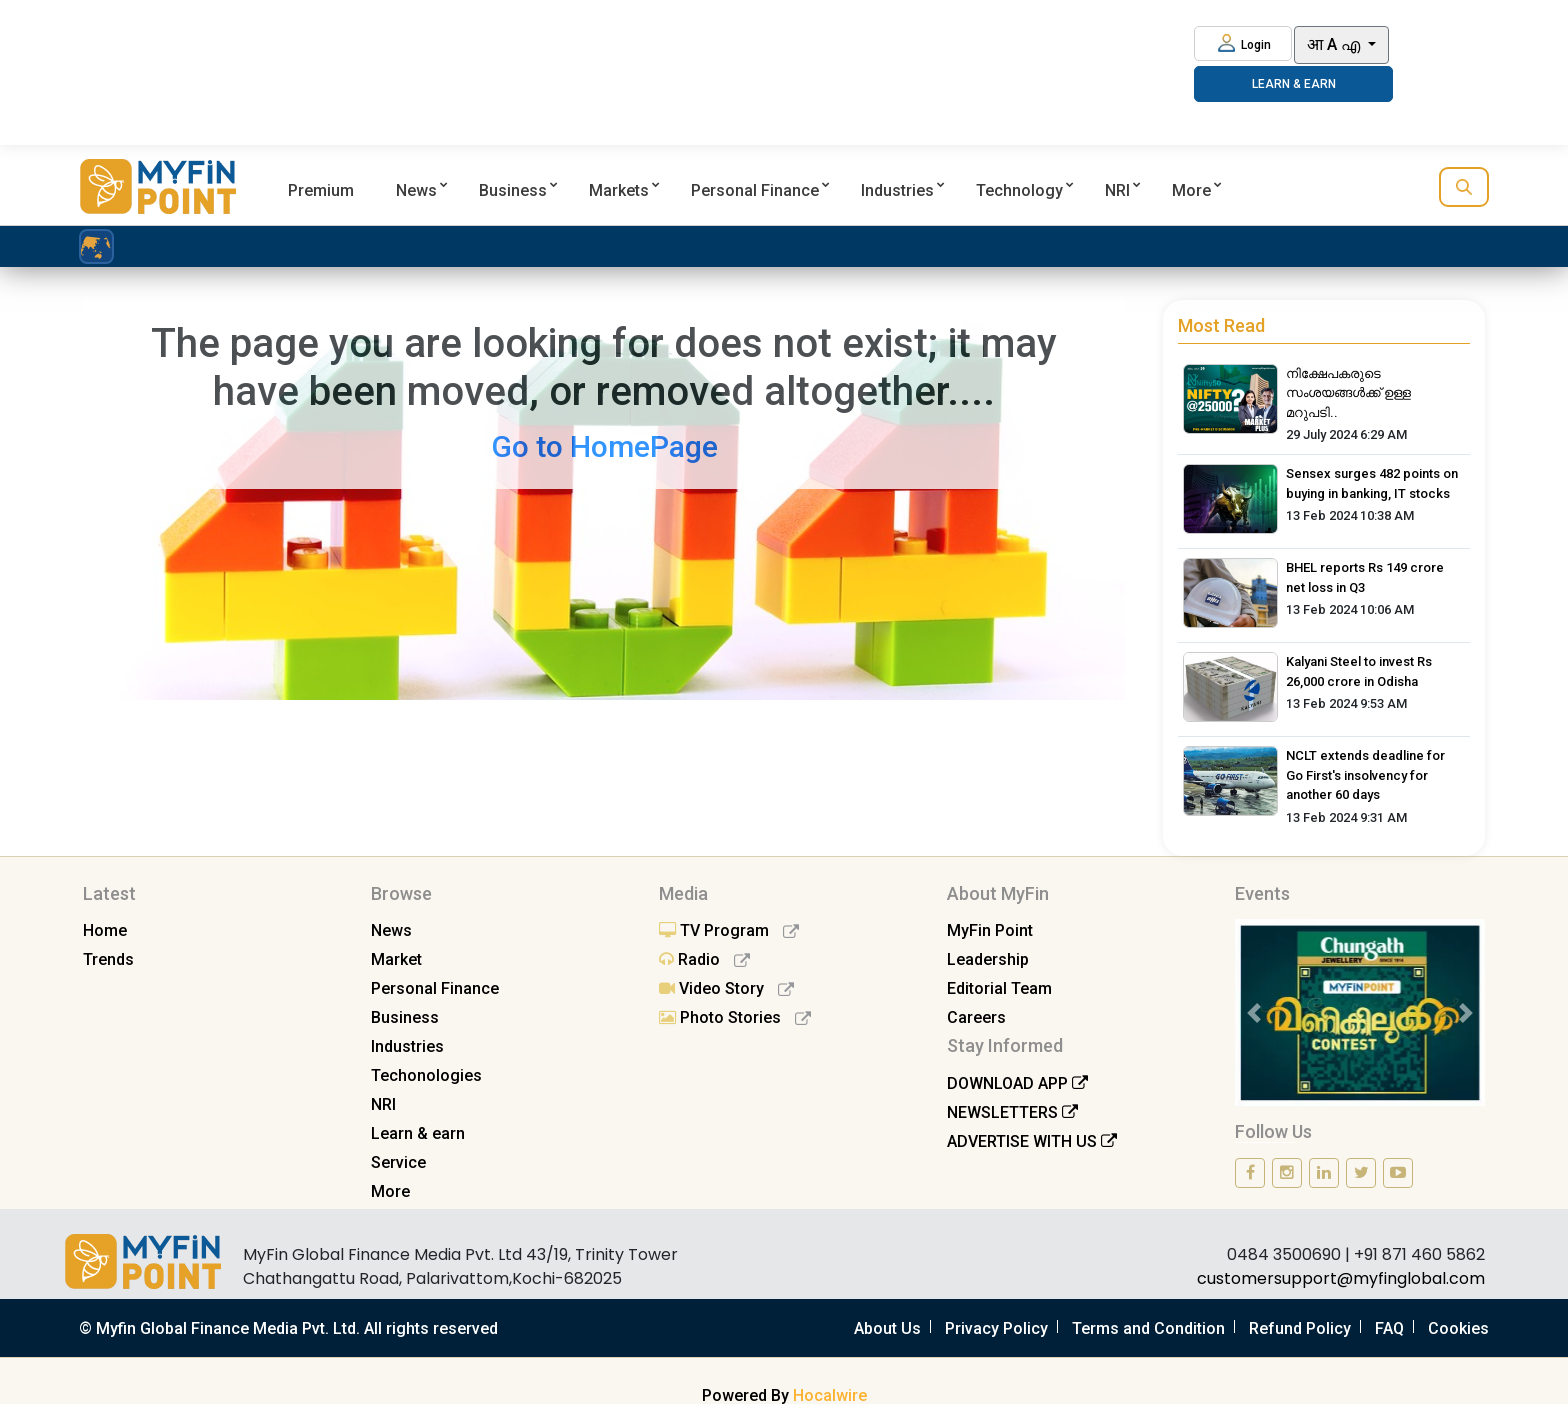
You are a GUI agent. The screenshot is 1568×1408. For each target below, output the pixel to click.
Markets (619, 190)
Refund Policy (1300, 1328)
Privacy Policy (996, 1328)
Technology (1019, 190)
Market (396, 959)
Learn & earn (418, 1133)
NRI (1117, 190)
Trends (108, 959)
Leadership (988, 959)
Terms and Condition (1148, 1328)
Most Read (1221, 325)
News (416, 190)
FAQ (1389, 1328)
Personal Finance (755, 190)
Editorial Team (999, 988)
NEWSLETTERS (1012, 1112)
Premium (321, 190)
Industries (897, 190)
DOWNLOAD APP (1017, 1083)
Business (513, 190)
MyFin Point (990, 930)
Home (105, 930)
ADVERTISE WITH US (1032, 1141)
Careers (976, 1017)
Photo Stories (735, 1017)
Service (398, 1162)
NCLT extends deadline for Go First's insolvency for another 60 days (1365, 775)
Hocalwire (830, 1395)
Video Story (726, 988)
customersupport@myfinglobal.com (1341, 1278)
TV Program (729, 930)
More (1191, 190)
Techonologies (426, 1075)
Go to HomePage (604, 446)
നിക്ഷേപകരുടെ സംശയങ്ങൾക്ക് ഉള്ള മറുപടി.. (1348, 393)
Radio (704, 959)
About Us (887, 1328)
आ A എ (1335, 44)
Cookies (1458, 1328)
